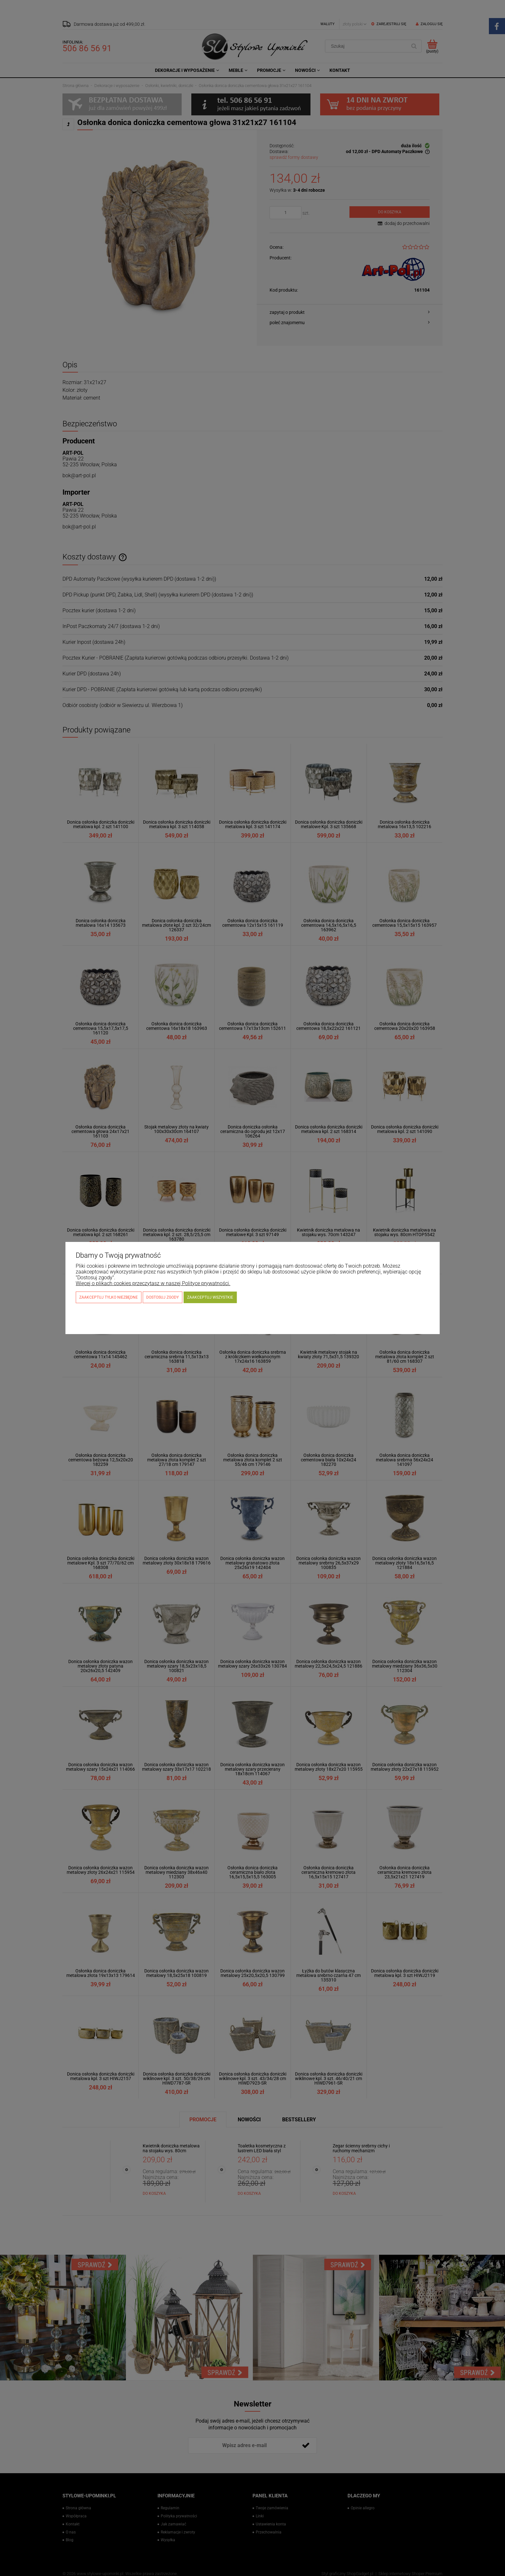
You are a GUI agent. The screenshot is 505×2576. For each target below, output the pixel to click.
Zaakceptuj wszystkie (210, 1297)
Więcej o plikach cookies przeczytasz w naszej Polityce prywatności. (153, 1283)
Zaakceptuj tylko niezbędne (108, 1297)
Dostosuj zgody (162, 1297)
